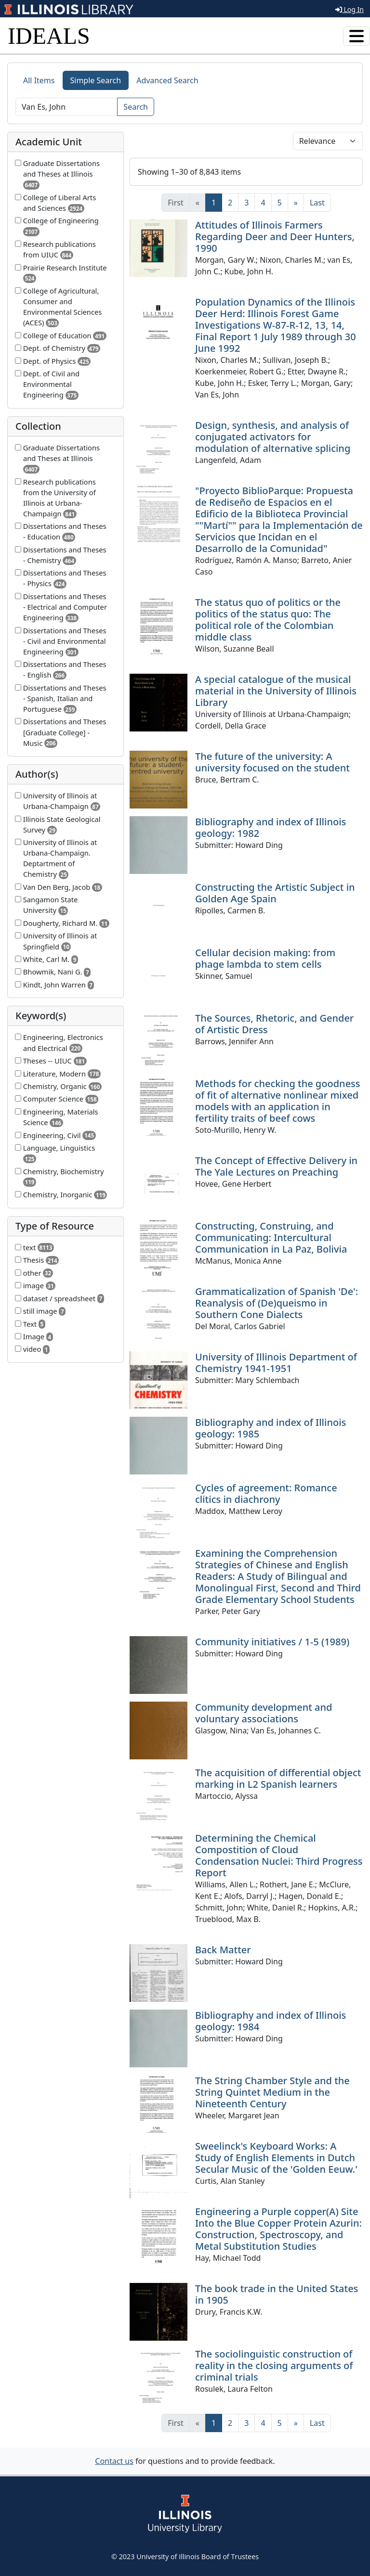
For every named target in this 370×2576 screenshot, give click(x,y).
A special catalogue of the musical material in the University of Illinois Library (276, 691)
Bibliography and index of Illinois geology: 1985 (270, 1428)
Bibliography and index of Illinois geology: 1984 (270, 2021)
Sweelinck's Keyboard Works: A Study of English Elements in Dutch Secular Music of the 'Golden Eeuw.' (276, 2158)
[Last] (317, 202)
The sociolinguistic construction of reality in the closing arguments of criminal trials (274, 2365)
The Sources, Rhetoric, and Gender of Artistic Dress (274, 1024)
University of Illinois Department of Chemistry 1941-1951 (276, 1362)
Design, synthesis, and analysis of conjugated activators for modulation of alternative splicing (272, 437)
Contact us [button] (114, 2461)
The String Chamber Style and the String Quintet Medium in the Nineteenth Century (272, 2092)
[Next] (296, 202)
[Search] (66, 107)
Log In (349, 9)
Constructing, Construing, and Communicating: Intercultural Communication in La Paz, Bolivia (271, 1237)
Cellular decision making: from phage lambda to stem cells (265, 958)
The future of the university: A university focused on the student (272, 762)
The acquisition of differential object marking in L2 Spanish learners (278, 1778)
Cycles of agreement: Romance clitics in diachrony (266, 1493)
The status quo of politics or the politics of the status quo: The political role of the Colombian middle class (268, 619)
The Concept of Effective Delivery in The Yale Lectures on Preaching (276, 1166)
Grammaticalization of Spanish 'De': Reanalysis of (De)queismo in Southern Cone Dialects (276, 1303)
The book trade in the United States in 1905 (276, 2294)
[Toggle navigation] (356, 36)
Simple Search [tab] (95, 80)
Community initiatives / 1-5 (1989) (272, 1641)
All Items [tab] (39, 80)
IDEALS (49, 36)
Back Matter (223, 1949)
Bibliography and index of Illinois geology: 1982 (270, 827)
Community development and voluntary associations (263, 1713)
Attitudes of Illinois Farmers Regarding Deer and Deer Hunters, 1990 (275, 236)
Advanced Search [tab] (167, 80)
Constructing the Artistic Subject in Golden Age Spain (275, 893)
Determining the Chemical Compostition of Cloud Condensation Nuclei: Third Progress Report (279, 1855)
